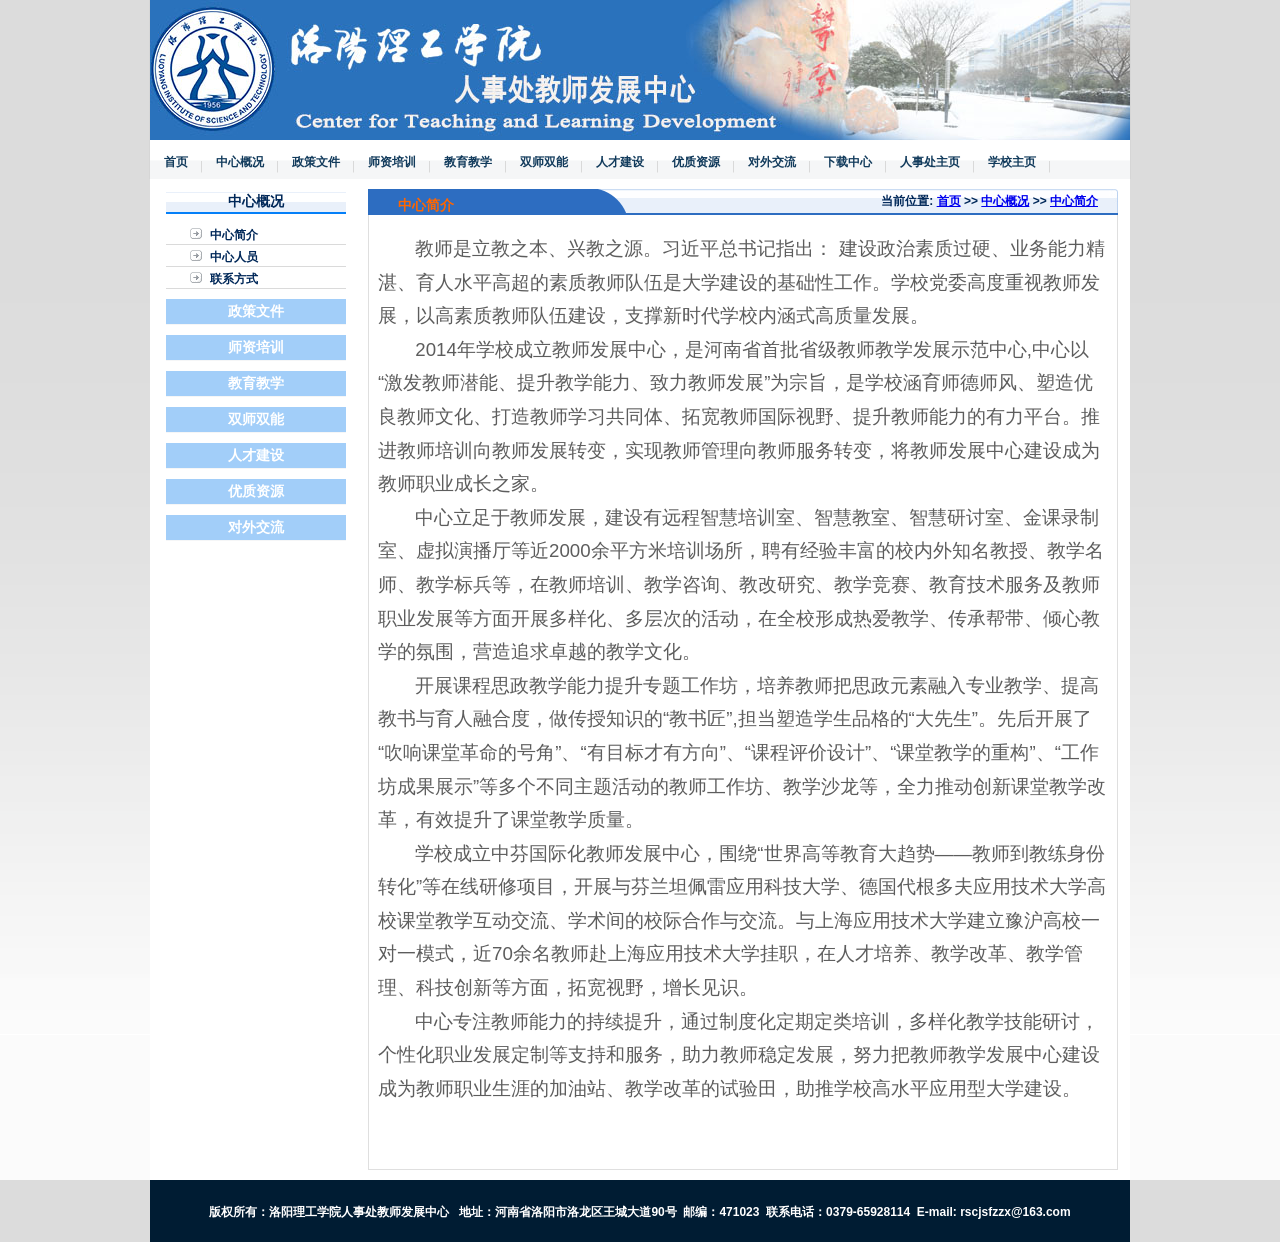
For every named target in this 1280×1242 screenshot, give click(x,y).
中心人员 (234, 257)
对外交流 (772, 162)
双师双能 (544, 162)
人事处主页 (930, 162)
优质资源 (696, 162)
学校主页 (1012, 162)
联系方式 (234, 279)
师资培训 (392, 162)
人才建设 (620, 162)
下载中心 (848, 162)
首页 (176, 162)
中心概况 (240, 162)
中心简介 (234, 235)
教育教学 (468, 162)
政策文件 (316, 162)
